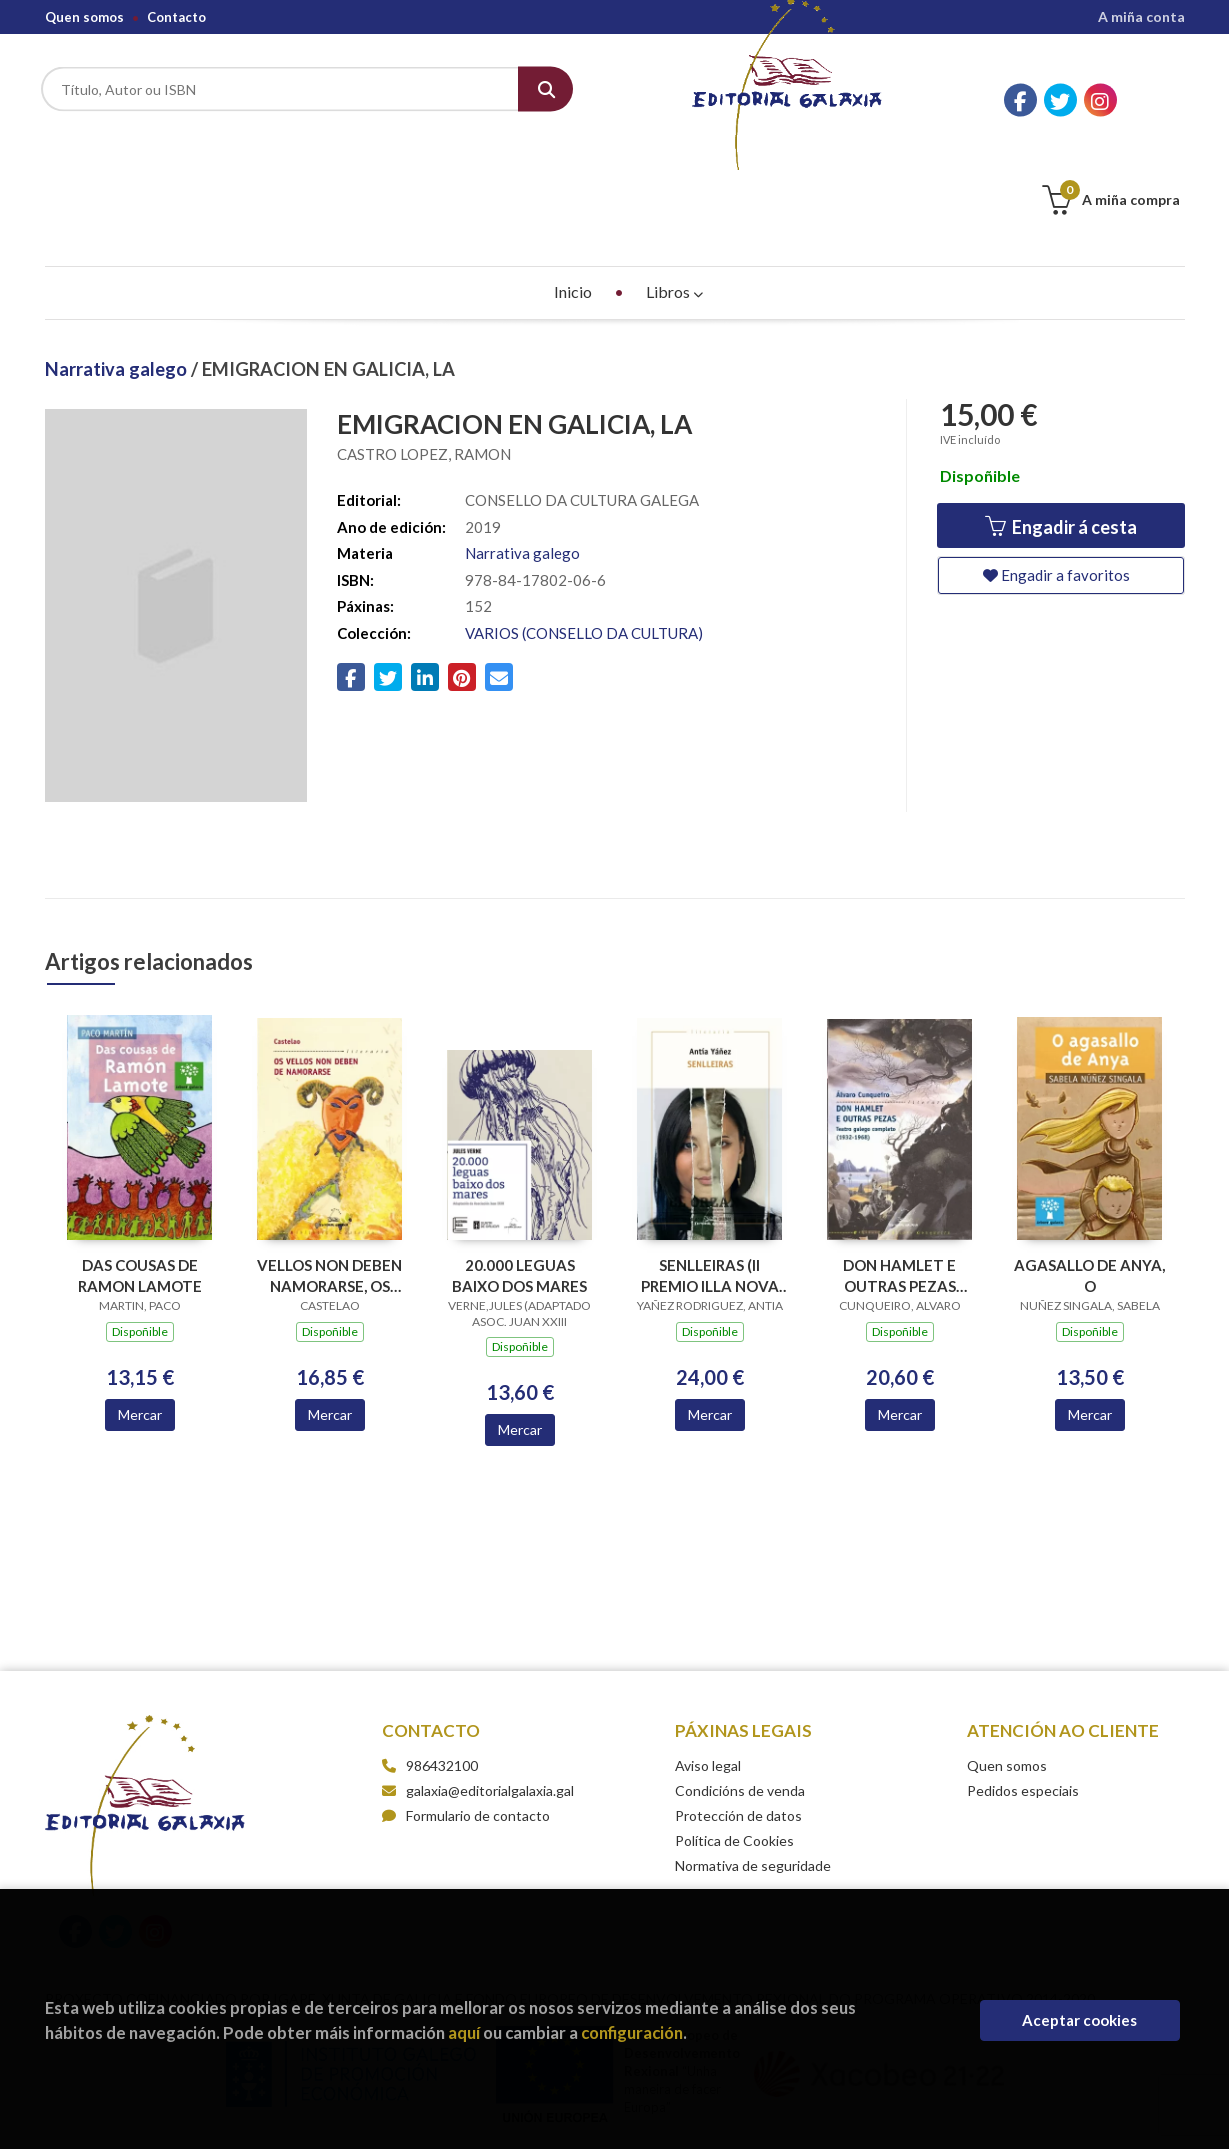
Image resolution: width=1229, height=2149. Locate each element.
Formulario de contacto (466, 1715)
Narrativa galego (118, 269)
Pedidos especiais (1023, 1690)
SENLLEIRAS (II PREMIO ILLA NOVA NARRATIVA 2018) (710, 1175)
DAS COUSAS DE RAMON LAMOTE (140, 1175)
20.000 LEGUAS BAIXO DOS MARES (519, 1175)
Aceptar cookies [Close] (1079, 2020)
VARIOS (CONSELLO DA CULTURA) (584, 533)
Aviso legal (708, 1665)
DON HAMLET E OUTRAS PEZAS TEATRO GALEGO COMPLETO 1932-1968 (899, 1175)
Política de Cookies (734, 1740)
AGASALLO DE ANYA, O (1089, 1175)
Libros (674, 191)
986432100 (442, 1665)
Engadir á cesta (1061, 427)
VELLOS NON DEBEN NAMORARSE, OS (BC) (329, 1175)
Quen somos (84, 17)
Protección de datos (738, 1715)
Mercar (140, 1314)
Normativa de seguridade (753, 1765)
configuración (632, 2032)
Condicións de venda (740, 1690)
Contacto (176, 17)
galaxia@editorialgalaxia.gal (478, 1690)
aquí (464, 2032)
